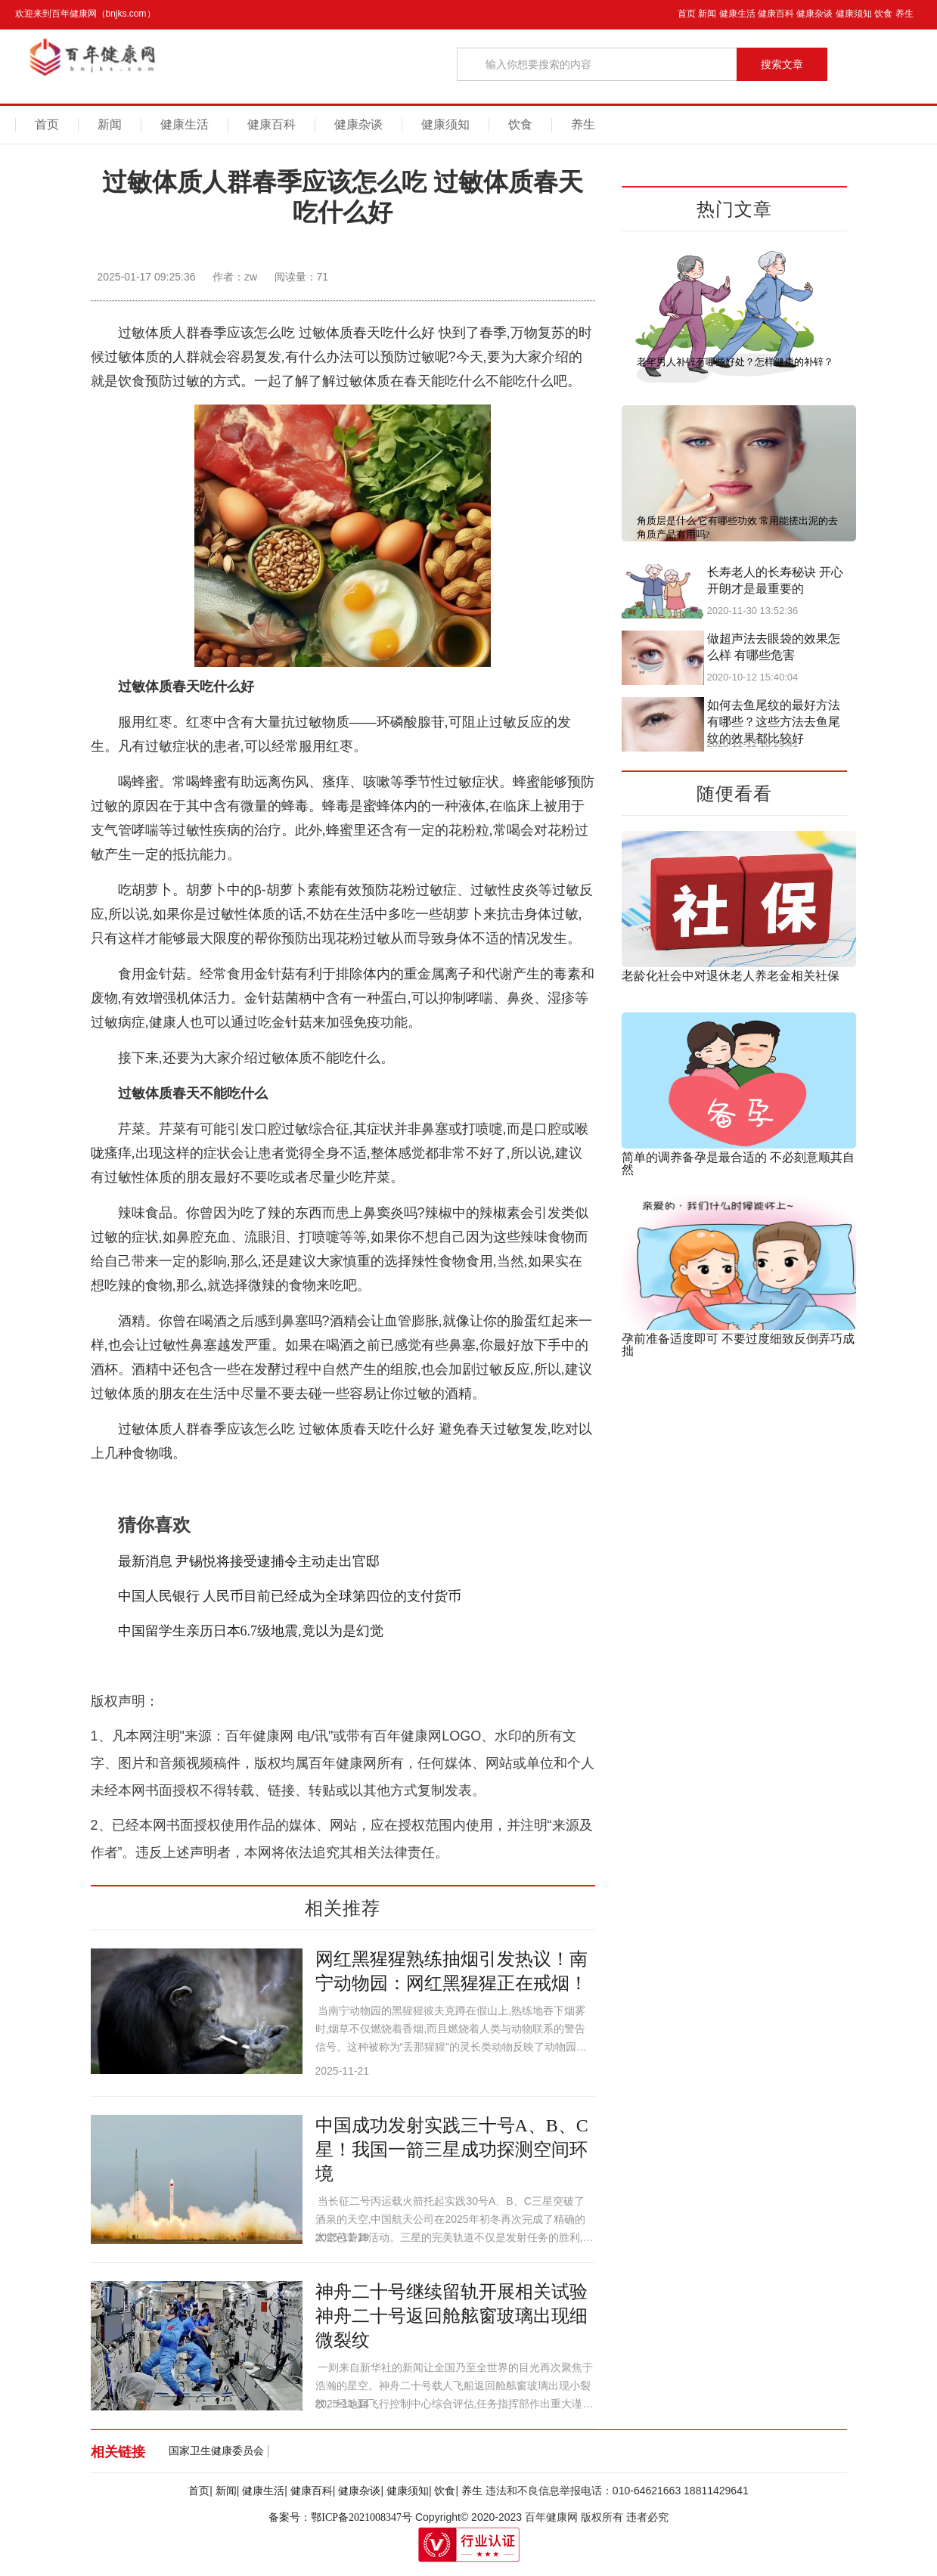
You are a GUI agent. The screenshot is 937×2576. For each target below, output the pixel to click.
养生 (904, 13)
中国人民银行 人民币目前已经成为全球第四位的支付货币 (290, 1596)
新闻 (707, 13)
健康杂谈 (814, 13)
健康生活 (737, 13)
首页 (687, 13)
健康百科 (776, 13)
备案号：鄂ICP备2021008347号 (340, 2517)
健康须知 (854, 13)
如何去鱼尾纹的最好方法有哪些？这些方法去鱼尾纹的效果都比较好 (773, 722)
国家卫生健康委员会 (216, 2451)
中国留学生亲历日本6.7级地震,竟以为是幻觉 (250, 1630)
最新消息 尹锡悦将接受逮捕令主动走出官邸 (249, 1561)
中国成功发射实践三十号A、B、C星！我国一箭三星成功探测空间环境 (451, 2150)
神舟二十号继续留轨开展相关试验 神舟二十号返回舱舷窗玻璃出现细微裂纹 (451, 2316)
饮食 (883, 13)
